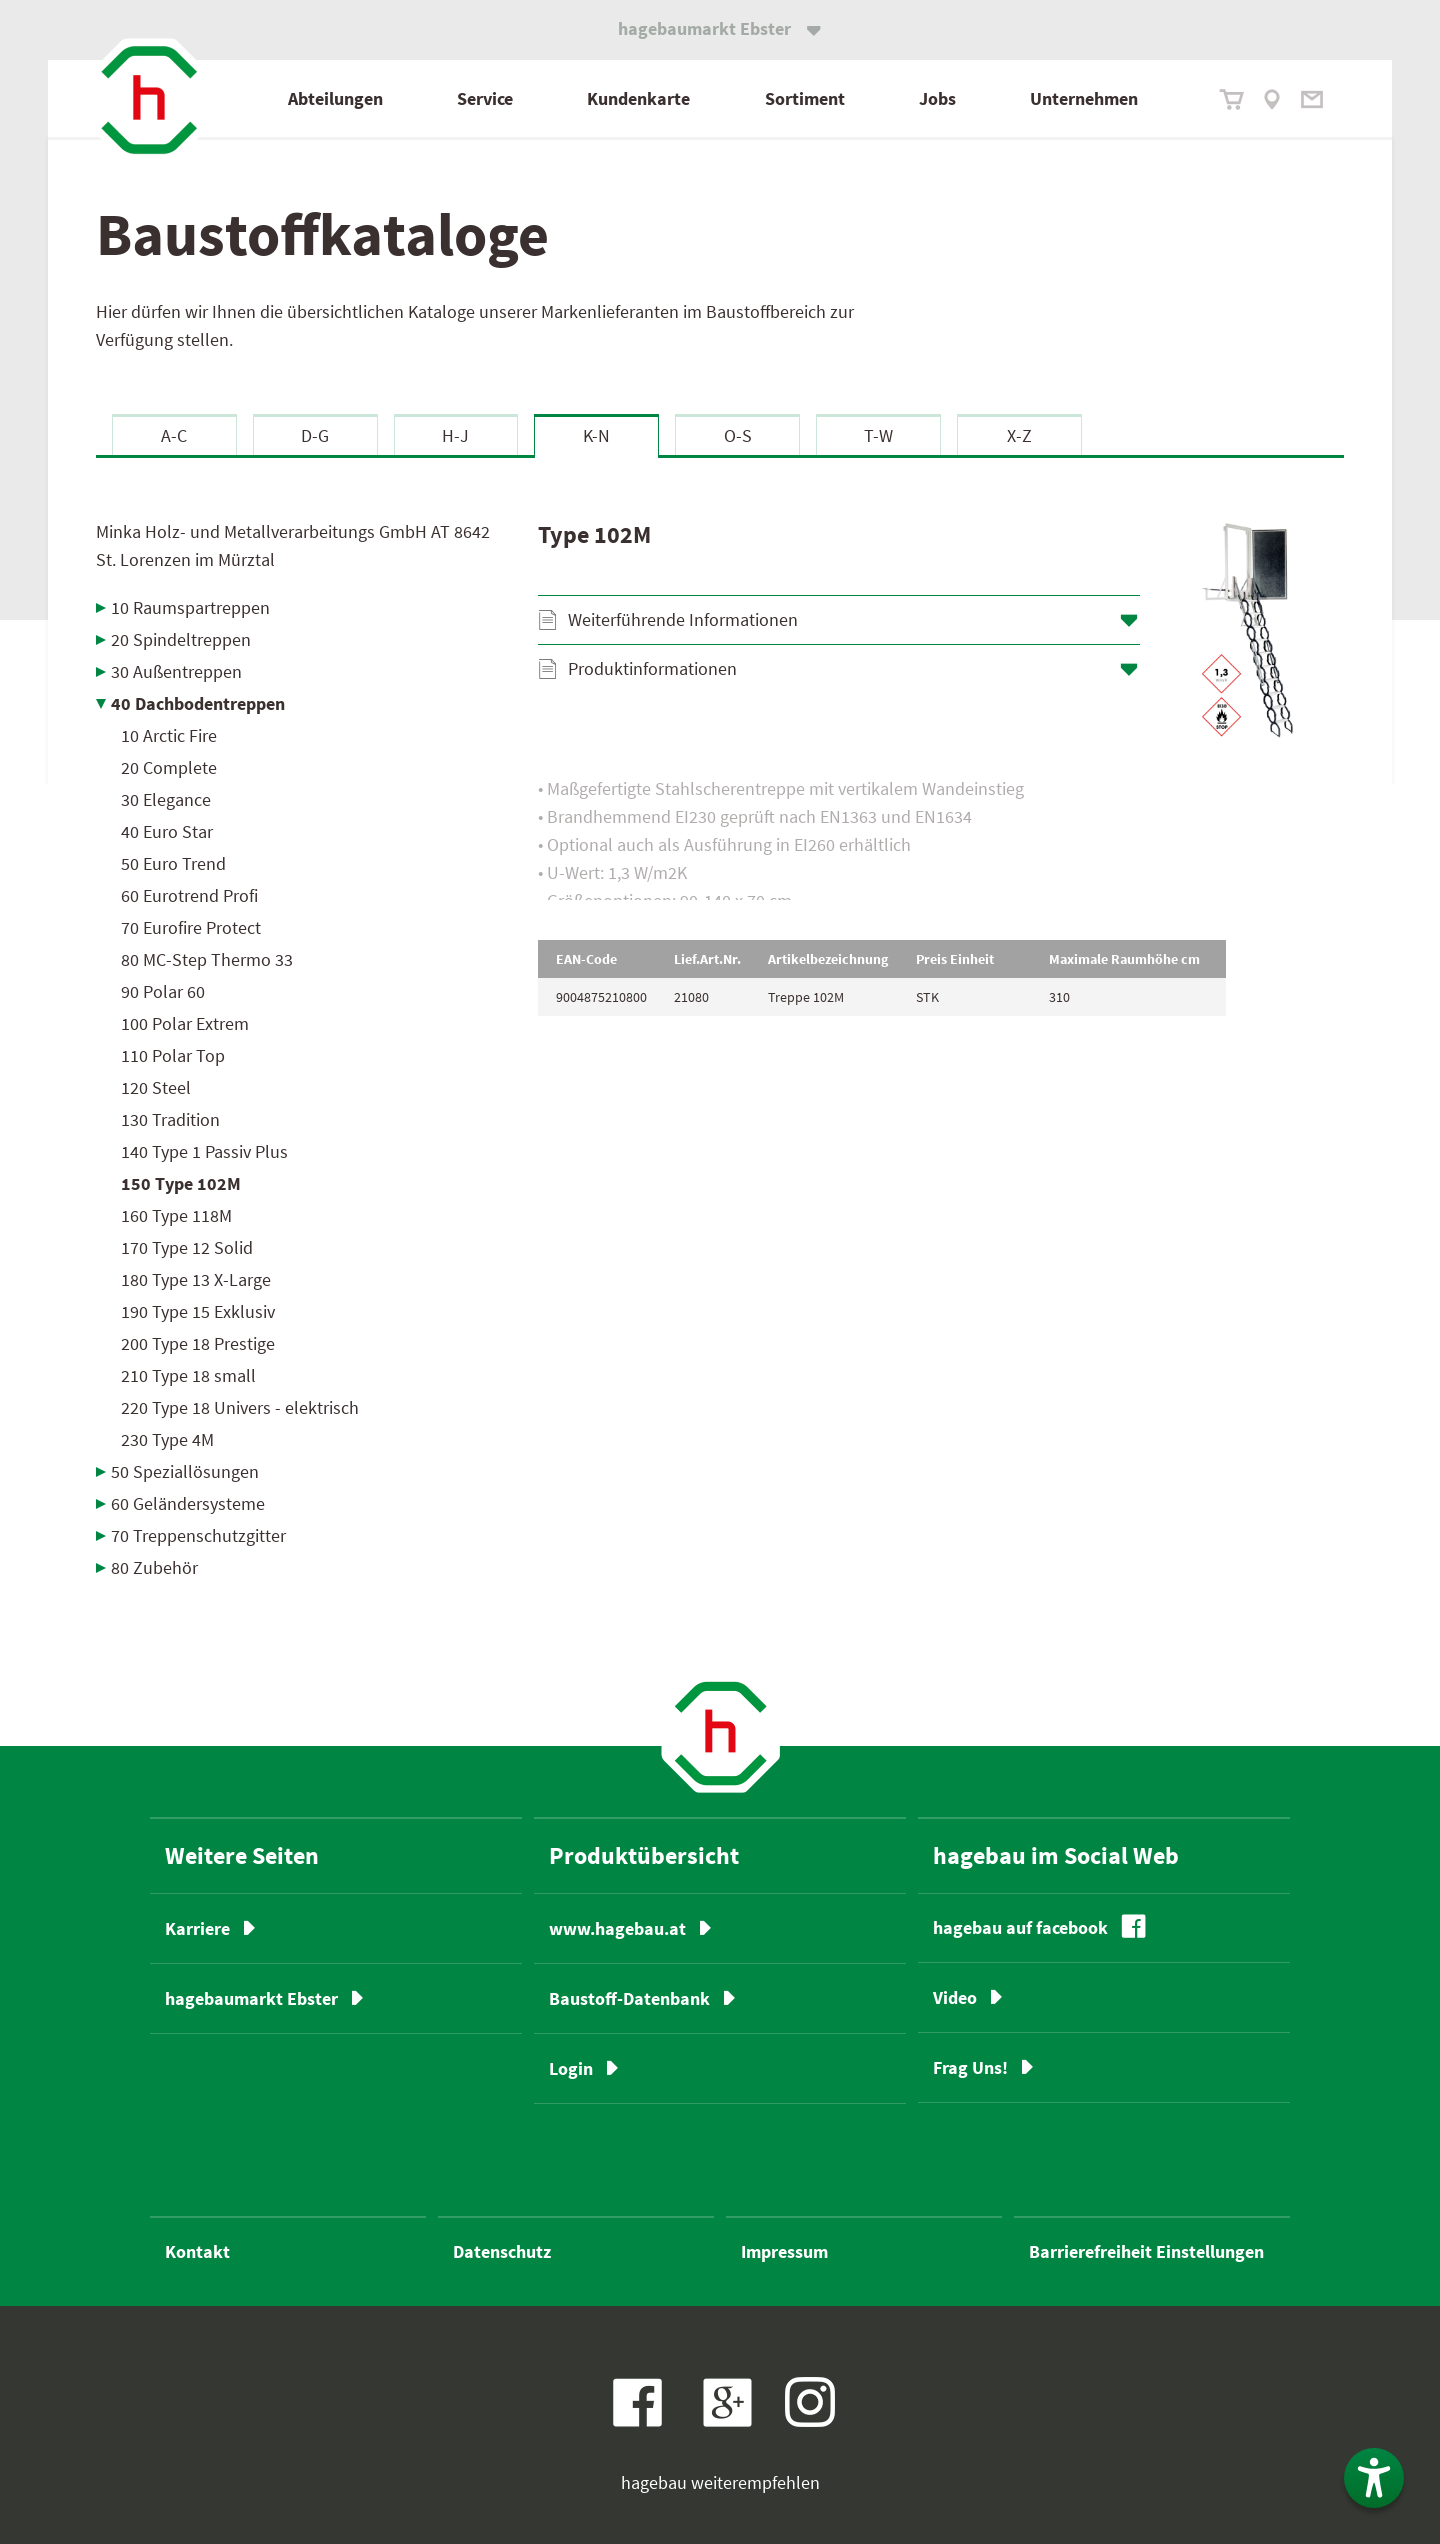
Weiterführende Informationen (683, 619)
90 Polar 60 (163, 991)
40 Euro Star (167, 831)
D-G (315, 435)
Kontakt (197, 2251)
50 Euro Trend (173, 863)
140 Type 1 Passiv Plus (204, 1151)
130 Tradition (170, 1119)
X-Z (1019, 435)
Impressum (784, 2251)
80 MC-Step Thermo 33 (207, 959)
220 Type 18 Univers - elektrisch (240, 1407)
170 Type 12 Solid (187, 1247)
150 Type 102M (181, 1183)
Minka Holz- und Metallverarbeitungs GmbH (293, 545)
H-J (455, 435)
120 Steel (156, 1087)
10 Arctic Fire (169, 735)
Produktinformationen (652, 668)
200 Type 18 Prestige (198, 1343)
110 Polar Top (173, 1055)
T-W (878, 435)
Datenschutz (502, 2251)
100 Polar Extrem (185, 1023)
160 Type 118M (176, 1215)
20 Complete (169, 767)
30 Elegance (166, 799)
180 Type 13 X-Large (196, 1279)
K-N (596, 435)
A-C (174, 435)
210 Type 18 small (188, 1375)
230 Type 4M (167, 1439)
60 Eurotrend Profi (189, 895)
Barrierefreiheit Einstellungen (1146, 2251)
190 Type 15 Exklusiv (198, 1311)
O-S (738, 435)
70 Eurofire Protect (191, 927)
